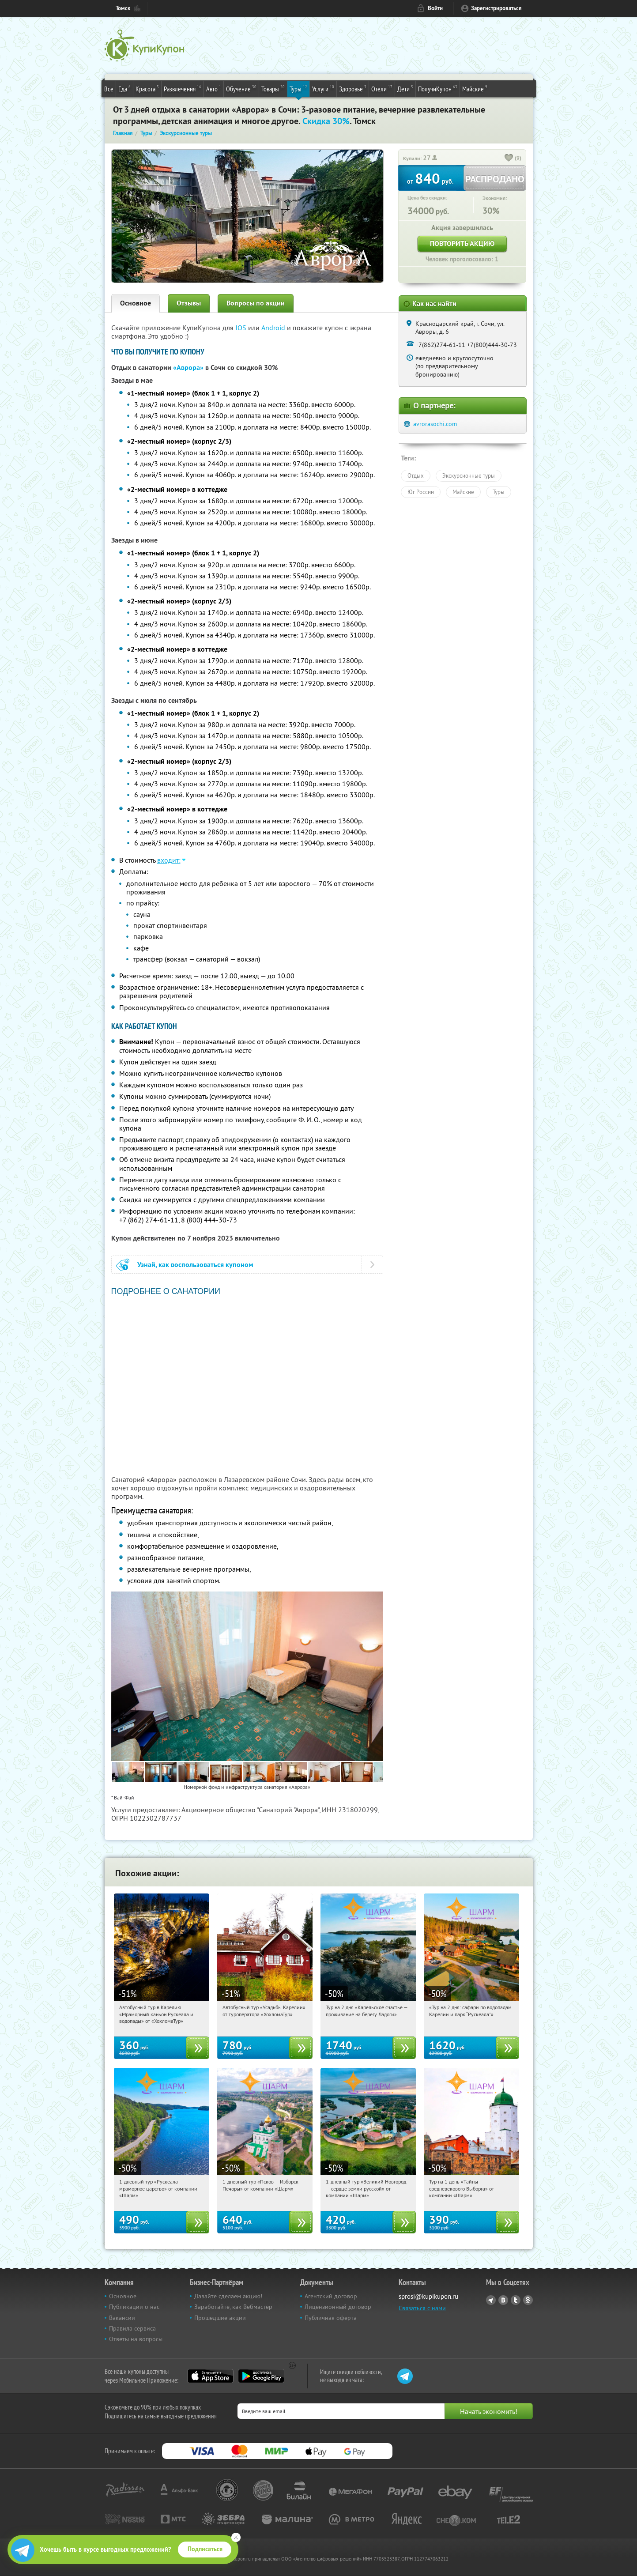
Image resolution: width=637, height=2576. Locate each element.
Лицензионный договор (338, 2307)
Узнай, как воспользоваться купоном (195, 1264)
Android (274, 327)
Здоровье (352, 88)
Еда (124, 88)
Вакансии (122, 2318)
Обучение (241, 88)
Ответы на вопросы (135, 2339)
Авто (213, 88)
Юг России (420, 491)
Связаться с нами (422, 2308)
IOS (241, 327)
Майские (474, 88)
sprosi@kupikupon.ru (428, 2296)
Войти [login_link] (435, 8)
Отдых (415, 475)
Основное (135, 303)
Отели (381, 88)
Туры (298, 88)
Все (108, 88)
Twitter (515, 2300)
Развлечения (182, 88)
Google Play (261, 2376)
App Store (210, 2376)
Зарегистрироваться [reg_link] (496, 8)
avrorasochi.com (435, 424)
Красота (147, 88)
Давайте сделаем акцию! (228, 2296)
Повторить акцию (462, 243)
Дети (405, 88)
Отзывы (189, 303)
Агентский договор (331, 2296)
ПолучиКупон (437, 88)
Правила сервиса (132, 2328)
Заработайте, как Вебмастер (233, 2307)
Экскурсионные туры (468, 475)
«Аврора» (188, 367)
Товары (273, 88)
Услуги (323, 88)
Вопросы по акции (255, 303)
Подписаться (205, 2549)
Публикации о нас (134, 2307)
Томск (123, 8)
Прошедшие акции (220, 2318)
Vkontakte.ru (503, 2300)
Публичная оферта (331, 2318)
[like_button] (509, 158)
